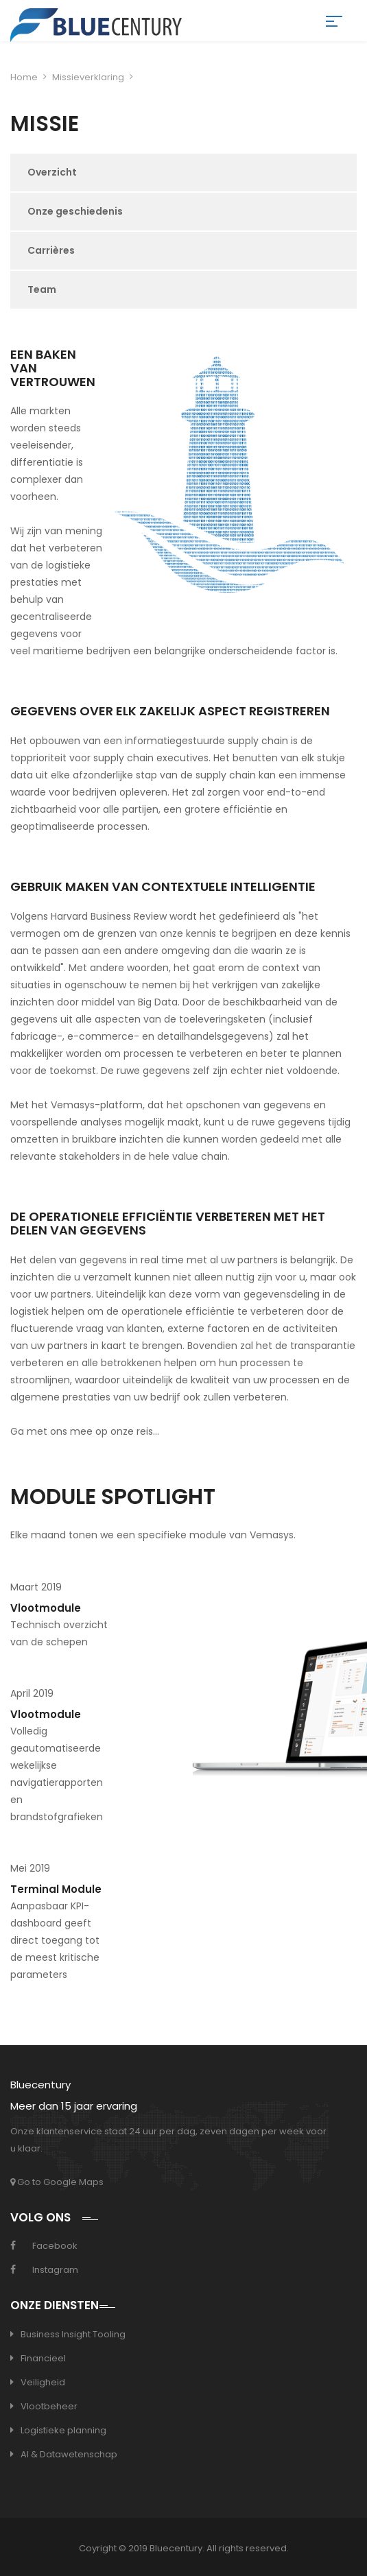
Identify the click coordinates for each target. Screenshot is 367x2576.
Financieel (43, 2358)
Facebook (55, 2245)
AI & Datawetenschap (69, 2454)
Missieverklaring (88, 77)
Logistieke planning (63, 2430)
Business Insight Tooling (73, 2334)
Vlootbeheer (49, 2406)
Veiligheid (43, 2382)
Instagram (55, 2269)
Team (41, 289)
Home (24, 77)
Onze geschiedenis (75, 211)
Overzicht (52, 172)
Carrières (51, 250)
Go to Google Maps (57, 2182)
